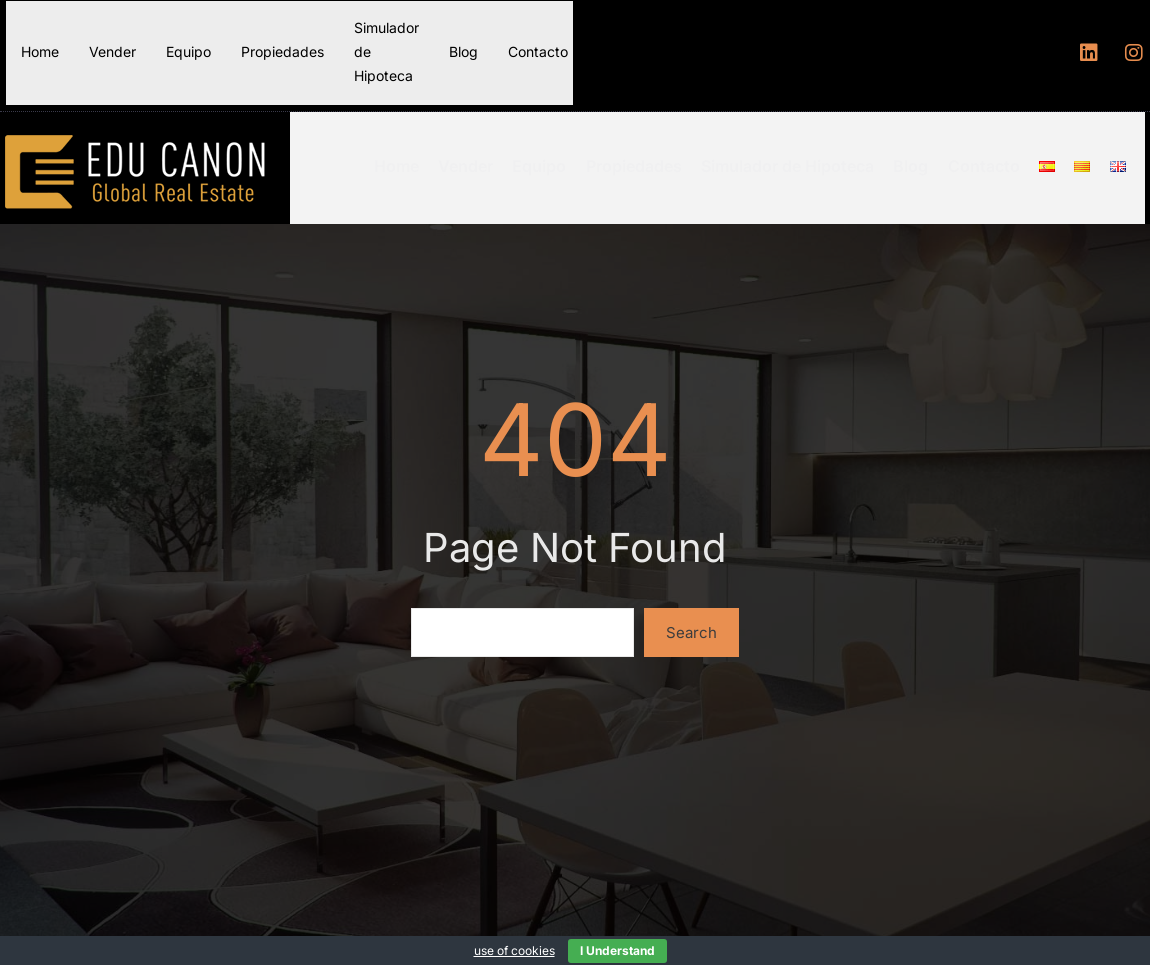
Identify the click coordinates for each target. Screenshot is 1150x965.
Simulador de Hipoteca (386, 51)
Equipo (188, 51)
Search (691, 620)
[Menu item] (1055, 161)
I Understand (617, 950)
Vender (112, 51)
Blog (463, 51)
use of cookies (514, 950)
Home (40, 51)
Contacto (538, 51)
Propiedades (282, 51)
